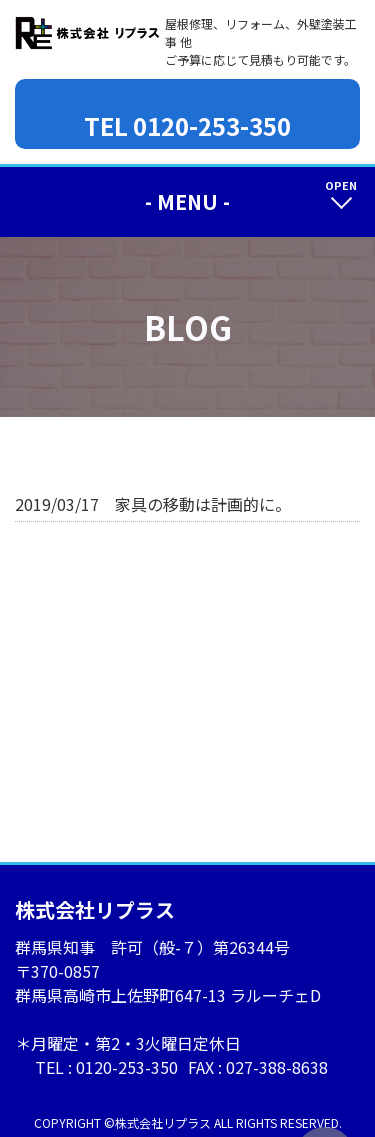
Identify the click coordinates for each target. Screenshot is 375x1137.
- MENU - (187, 201)
